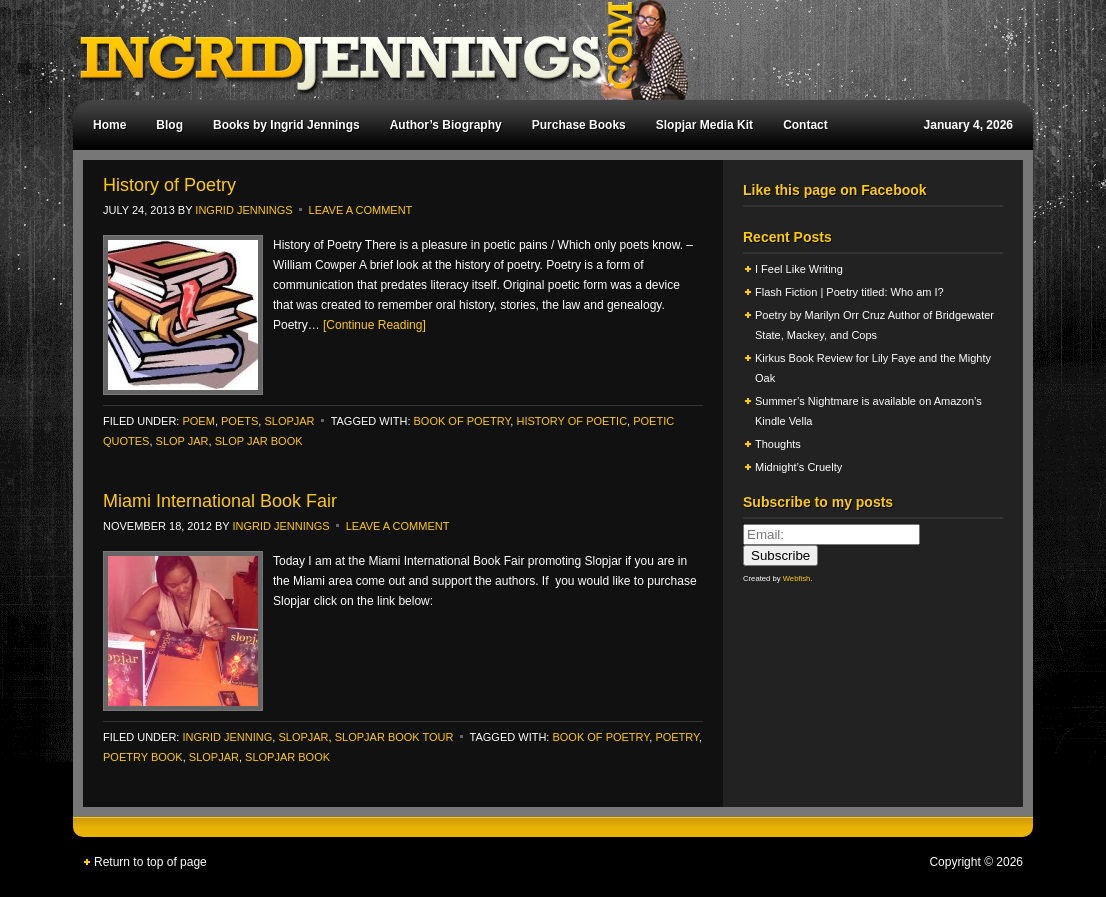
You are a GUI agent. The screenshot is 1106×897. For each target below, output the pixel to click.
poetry (677, 737)
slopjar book (287, 757)
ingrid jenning (227, 737)
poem (198, 421)
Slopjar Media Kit (704, 125)
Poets (239, 421)
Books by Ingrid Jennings (286, 125)
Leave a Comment (361, 210)
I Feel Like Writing (799, 269)
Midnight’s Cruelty (800, 467)
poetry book (143, 757)
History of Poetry (169, 185)
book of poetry (462, 421)
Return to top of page (150, 862)
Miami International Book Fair (220, 501)
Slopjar (214, 757)
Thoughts (778, 444)
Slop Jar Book (259, 441)
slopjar (289, 421)
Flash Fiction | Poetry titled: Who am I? (849, 292)
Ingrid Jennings (543, 50)
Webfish (797, 578)
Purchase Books (579, 125)
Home (109, 125)
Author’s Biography (446, 125)
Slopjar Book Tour (394, 737)
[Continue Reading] (374, 325)
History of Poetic (571, 421)
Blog (169, 125)
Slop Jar (182, 441)
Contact (805, 125)
